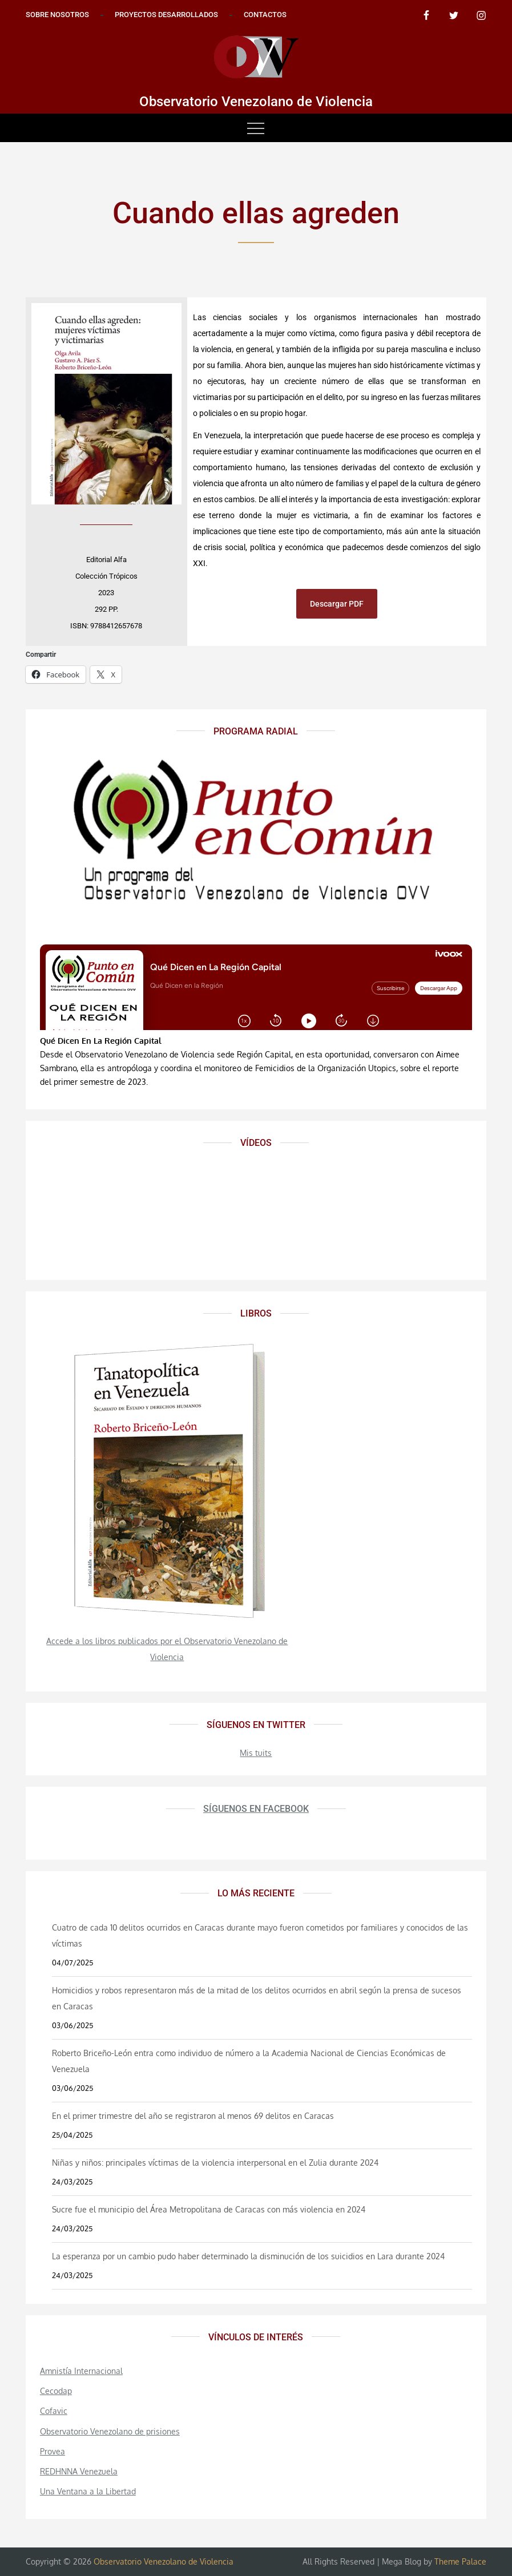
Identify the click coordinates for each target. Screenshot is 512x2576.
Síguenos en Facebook (256, 1808)
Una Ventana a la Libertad (88, 2491)
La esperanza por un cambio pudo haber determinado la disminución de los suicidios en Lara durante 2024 (248, 2256)
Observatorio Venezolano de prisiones (110, 2431)
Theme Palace (460, 2561)
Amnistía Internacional (81, 2371)
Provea (52, 2451)
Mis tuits (256, 1753)
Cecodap (56, 2391)
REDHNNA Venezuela (79, 2471)
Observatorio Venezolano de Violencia (256, 102)
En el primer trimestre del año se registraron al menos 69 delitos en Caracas (193, 2116)
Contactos (265, 14)
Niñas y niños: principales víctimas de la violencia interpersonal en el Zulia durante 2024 (215, 2162)
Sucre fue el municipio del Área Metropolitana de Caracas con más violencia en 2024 (208, 2209)
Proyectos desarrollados (166, 14)
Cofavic (53, 2411)
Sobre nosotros (57, 14)
